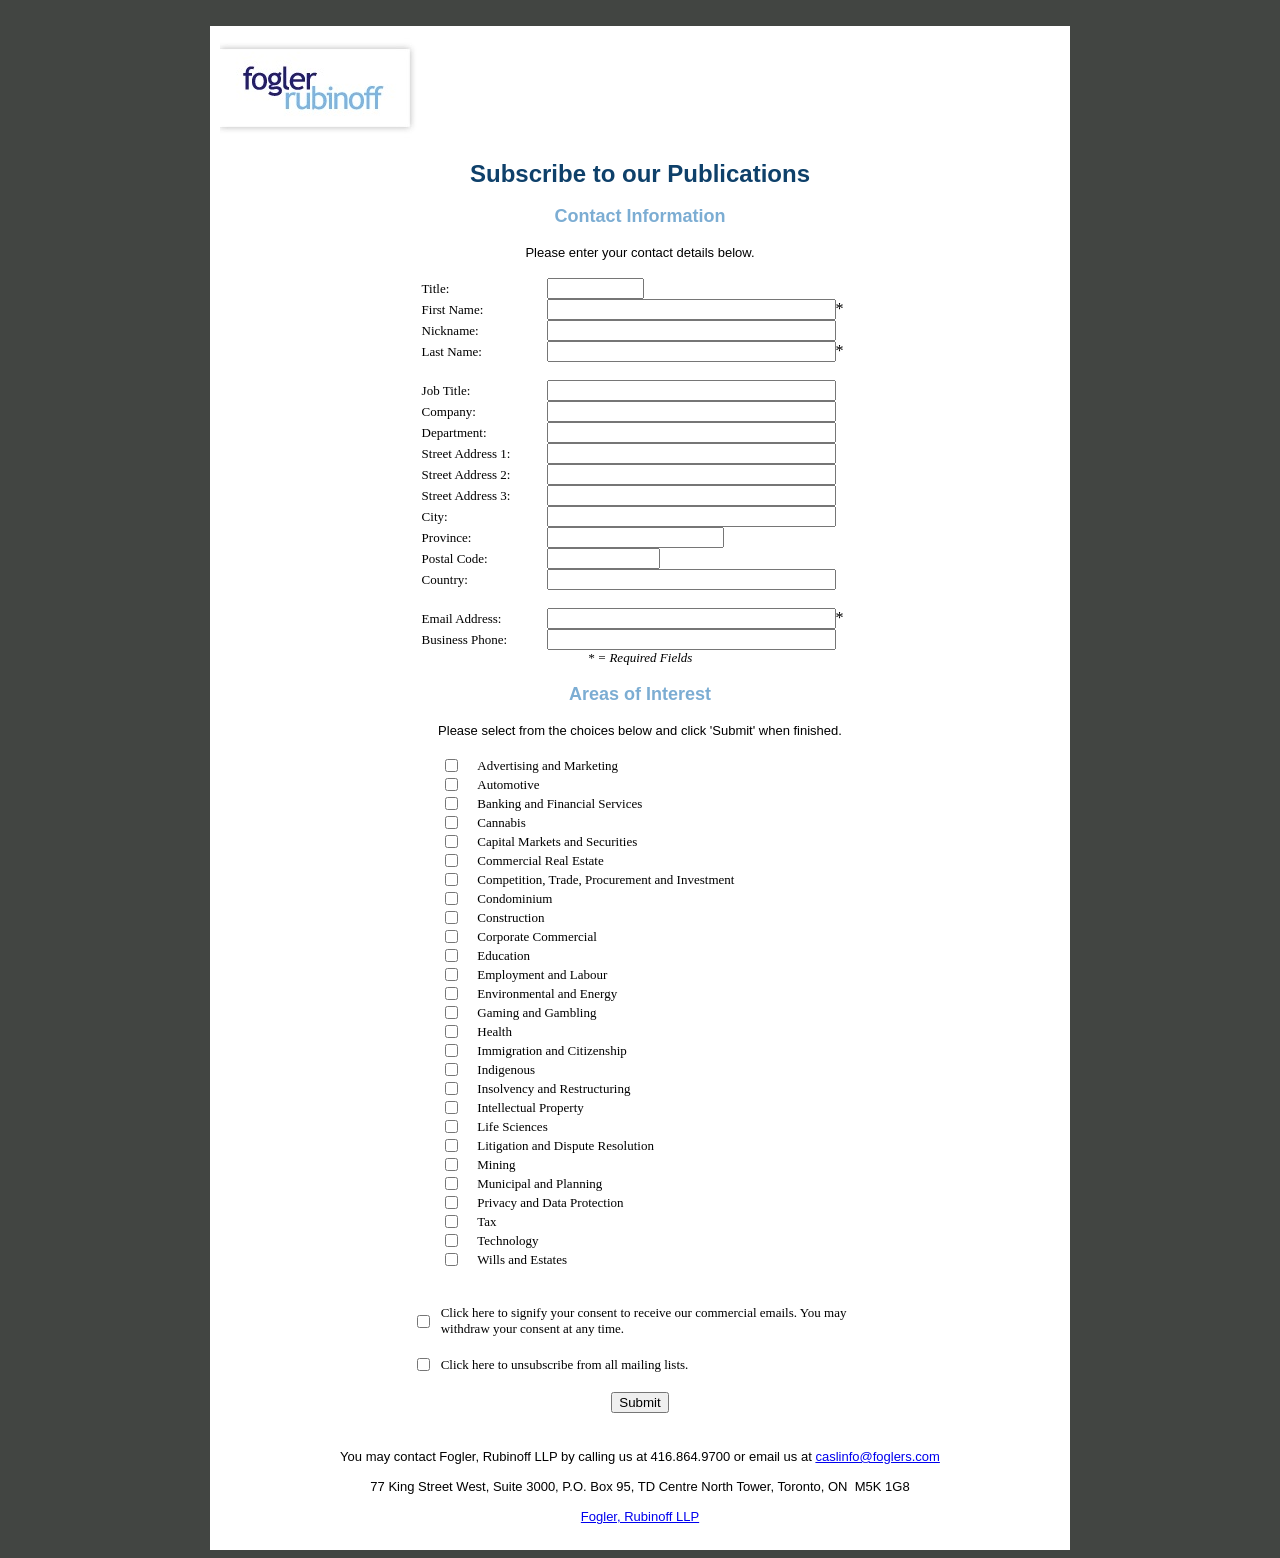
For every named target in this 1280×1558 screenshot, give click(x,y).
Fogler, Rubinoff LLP (640, 1516)
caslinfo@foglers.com (877, 1456)
